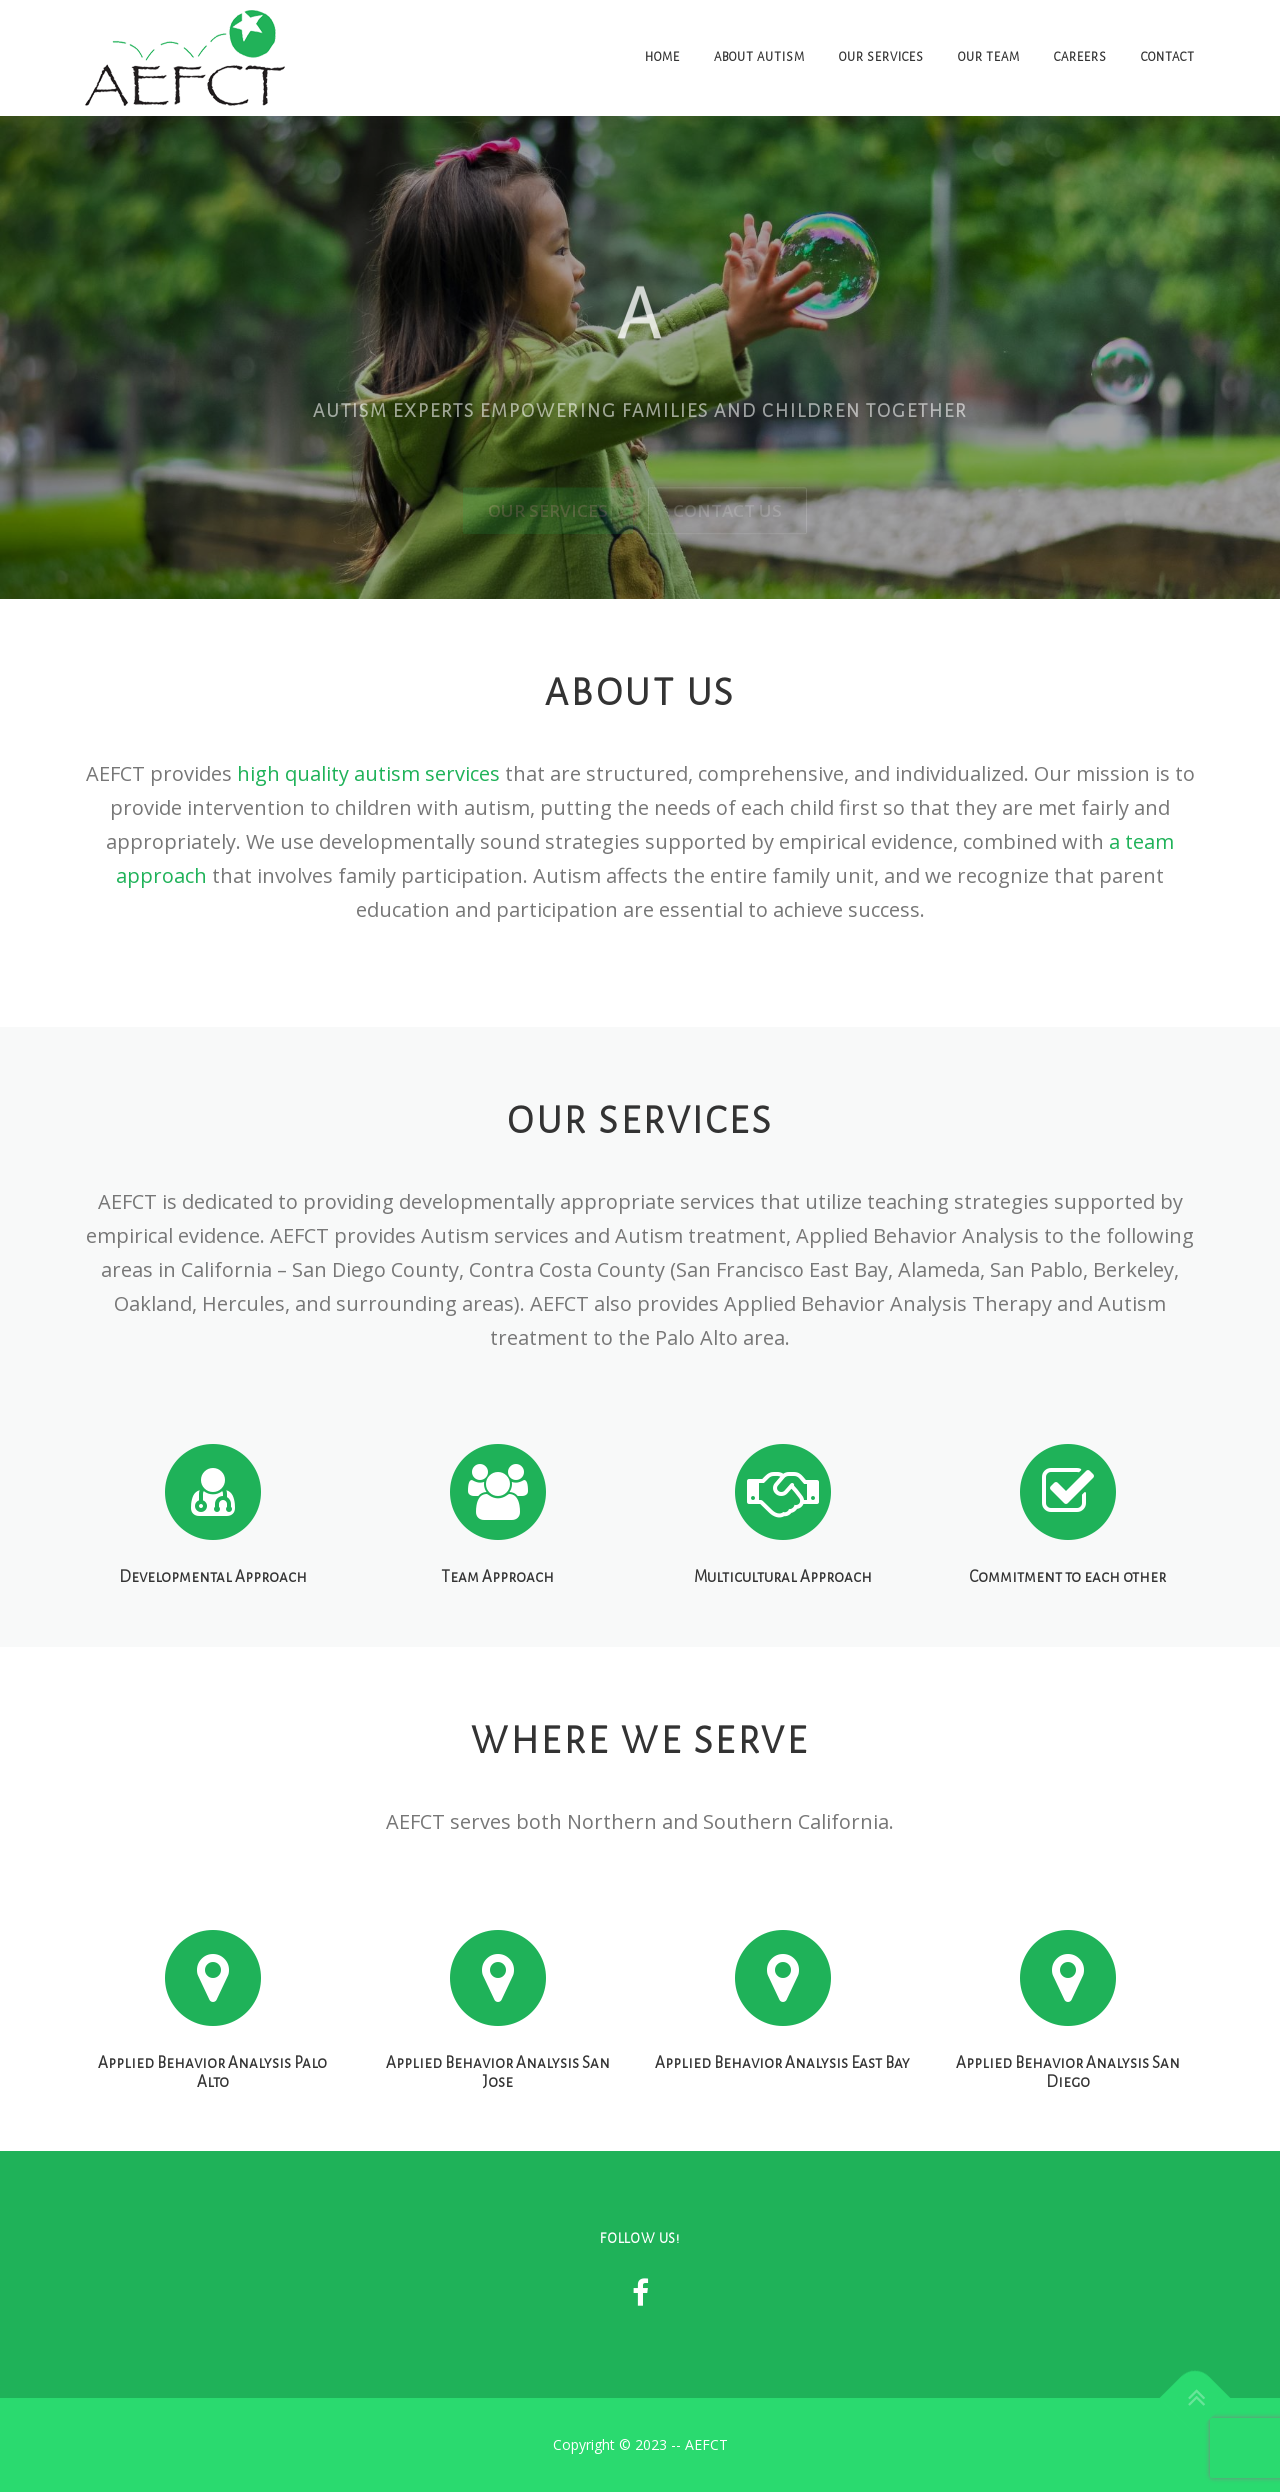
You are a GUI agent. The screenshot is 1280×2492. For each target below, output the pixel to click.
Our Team (989, 57)
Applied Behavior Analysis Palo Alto (212, 2138)
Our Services (881, 57)
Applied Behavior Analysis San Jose (498, 2138)
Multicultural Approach (783, 1634)
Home (662, 57)
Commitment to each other (1067, 1634)
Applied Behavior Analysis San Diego (1068, 2138)
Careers (1080, 57)
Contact (1168, 57)
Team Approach (497, 1634)
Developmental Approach (213, 1634)
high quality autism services (368, 773)
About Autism (759, 57)
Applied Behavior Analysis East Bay (782, 2128)
